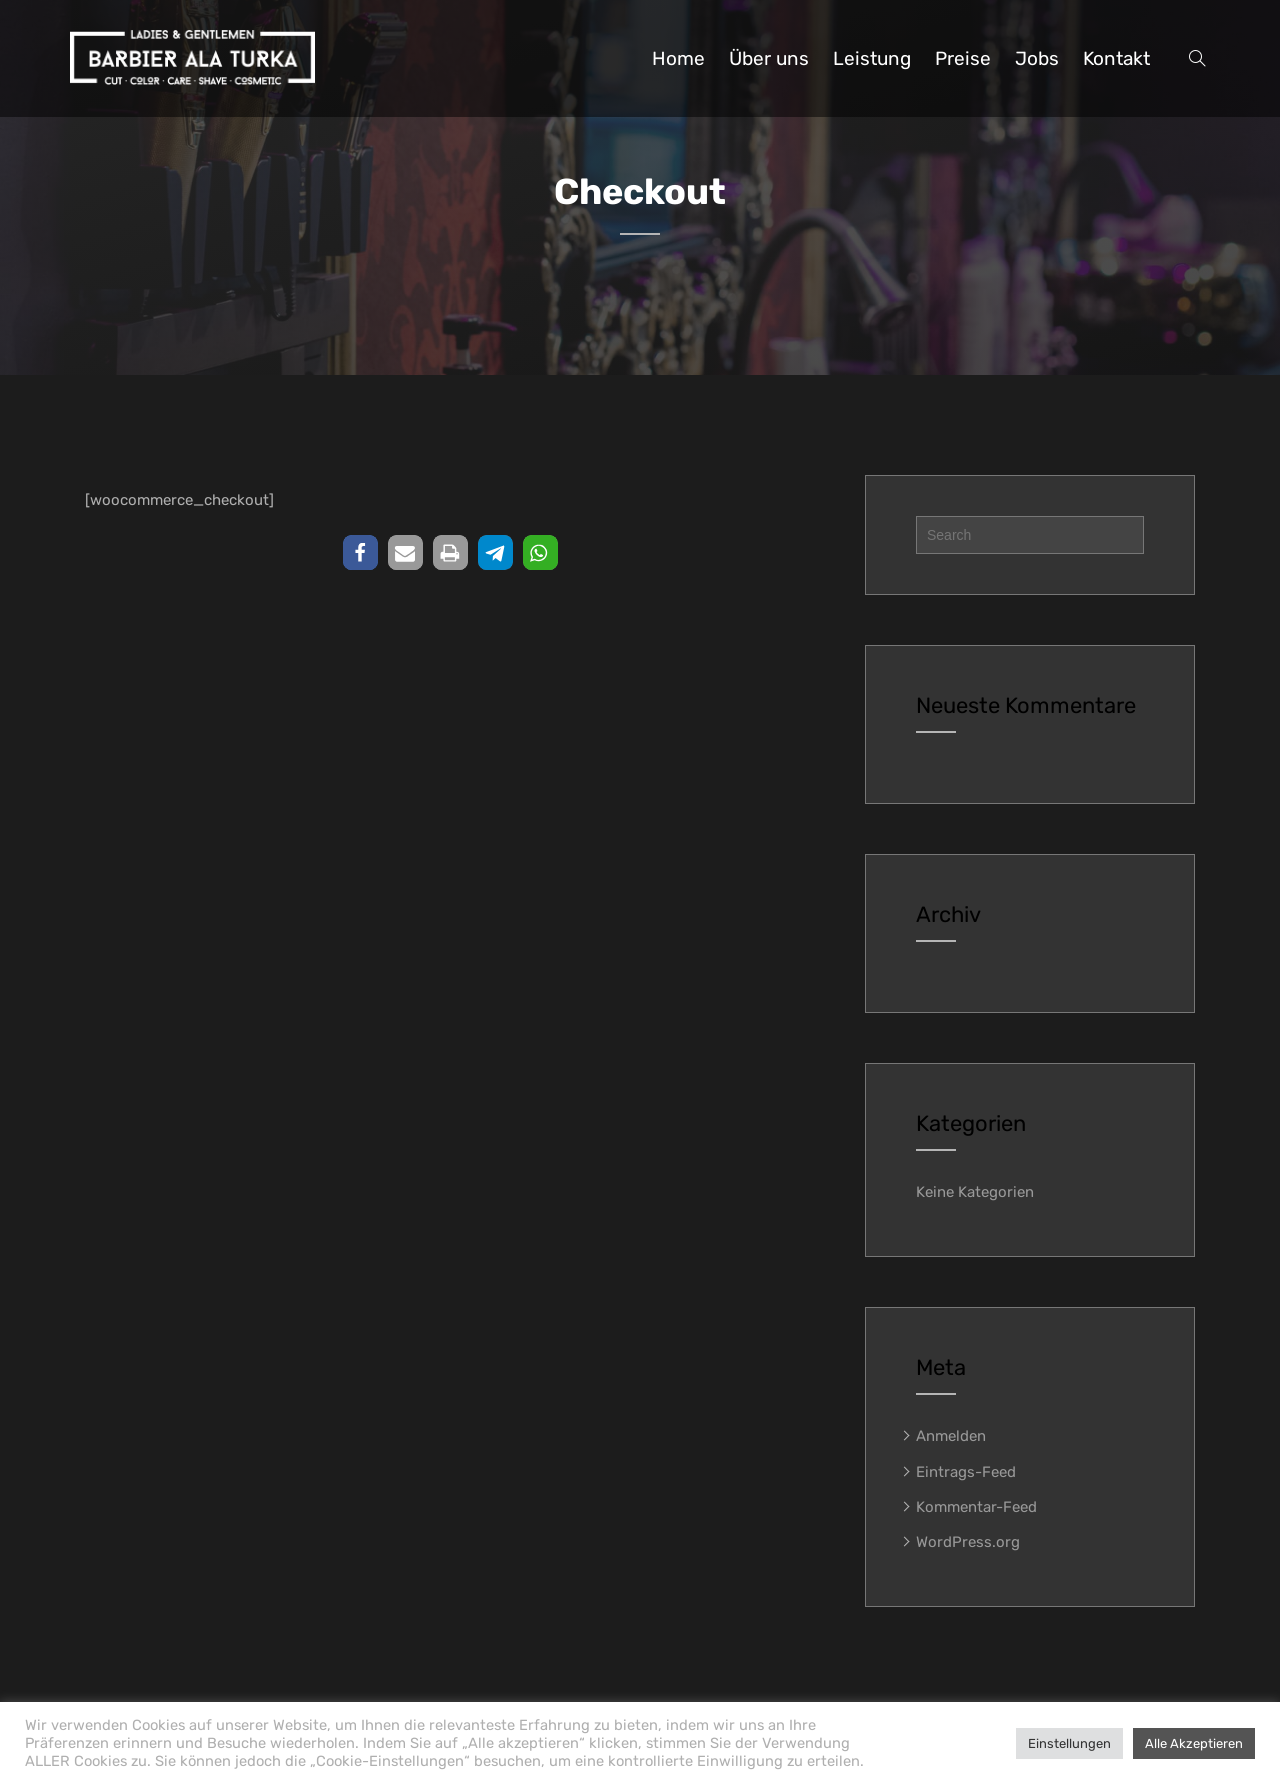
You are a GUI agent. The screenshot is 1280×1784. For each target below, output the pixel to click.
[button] (360, 552)
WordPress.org (968, 1542)
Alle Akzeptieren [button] (1194, 1743)
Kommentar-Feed (976, 1507)
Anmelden (951, 1436)
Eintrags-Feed (966, 1472)
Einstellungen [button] (1069, 1743)
